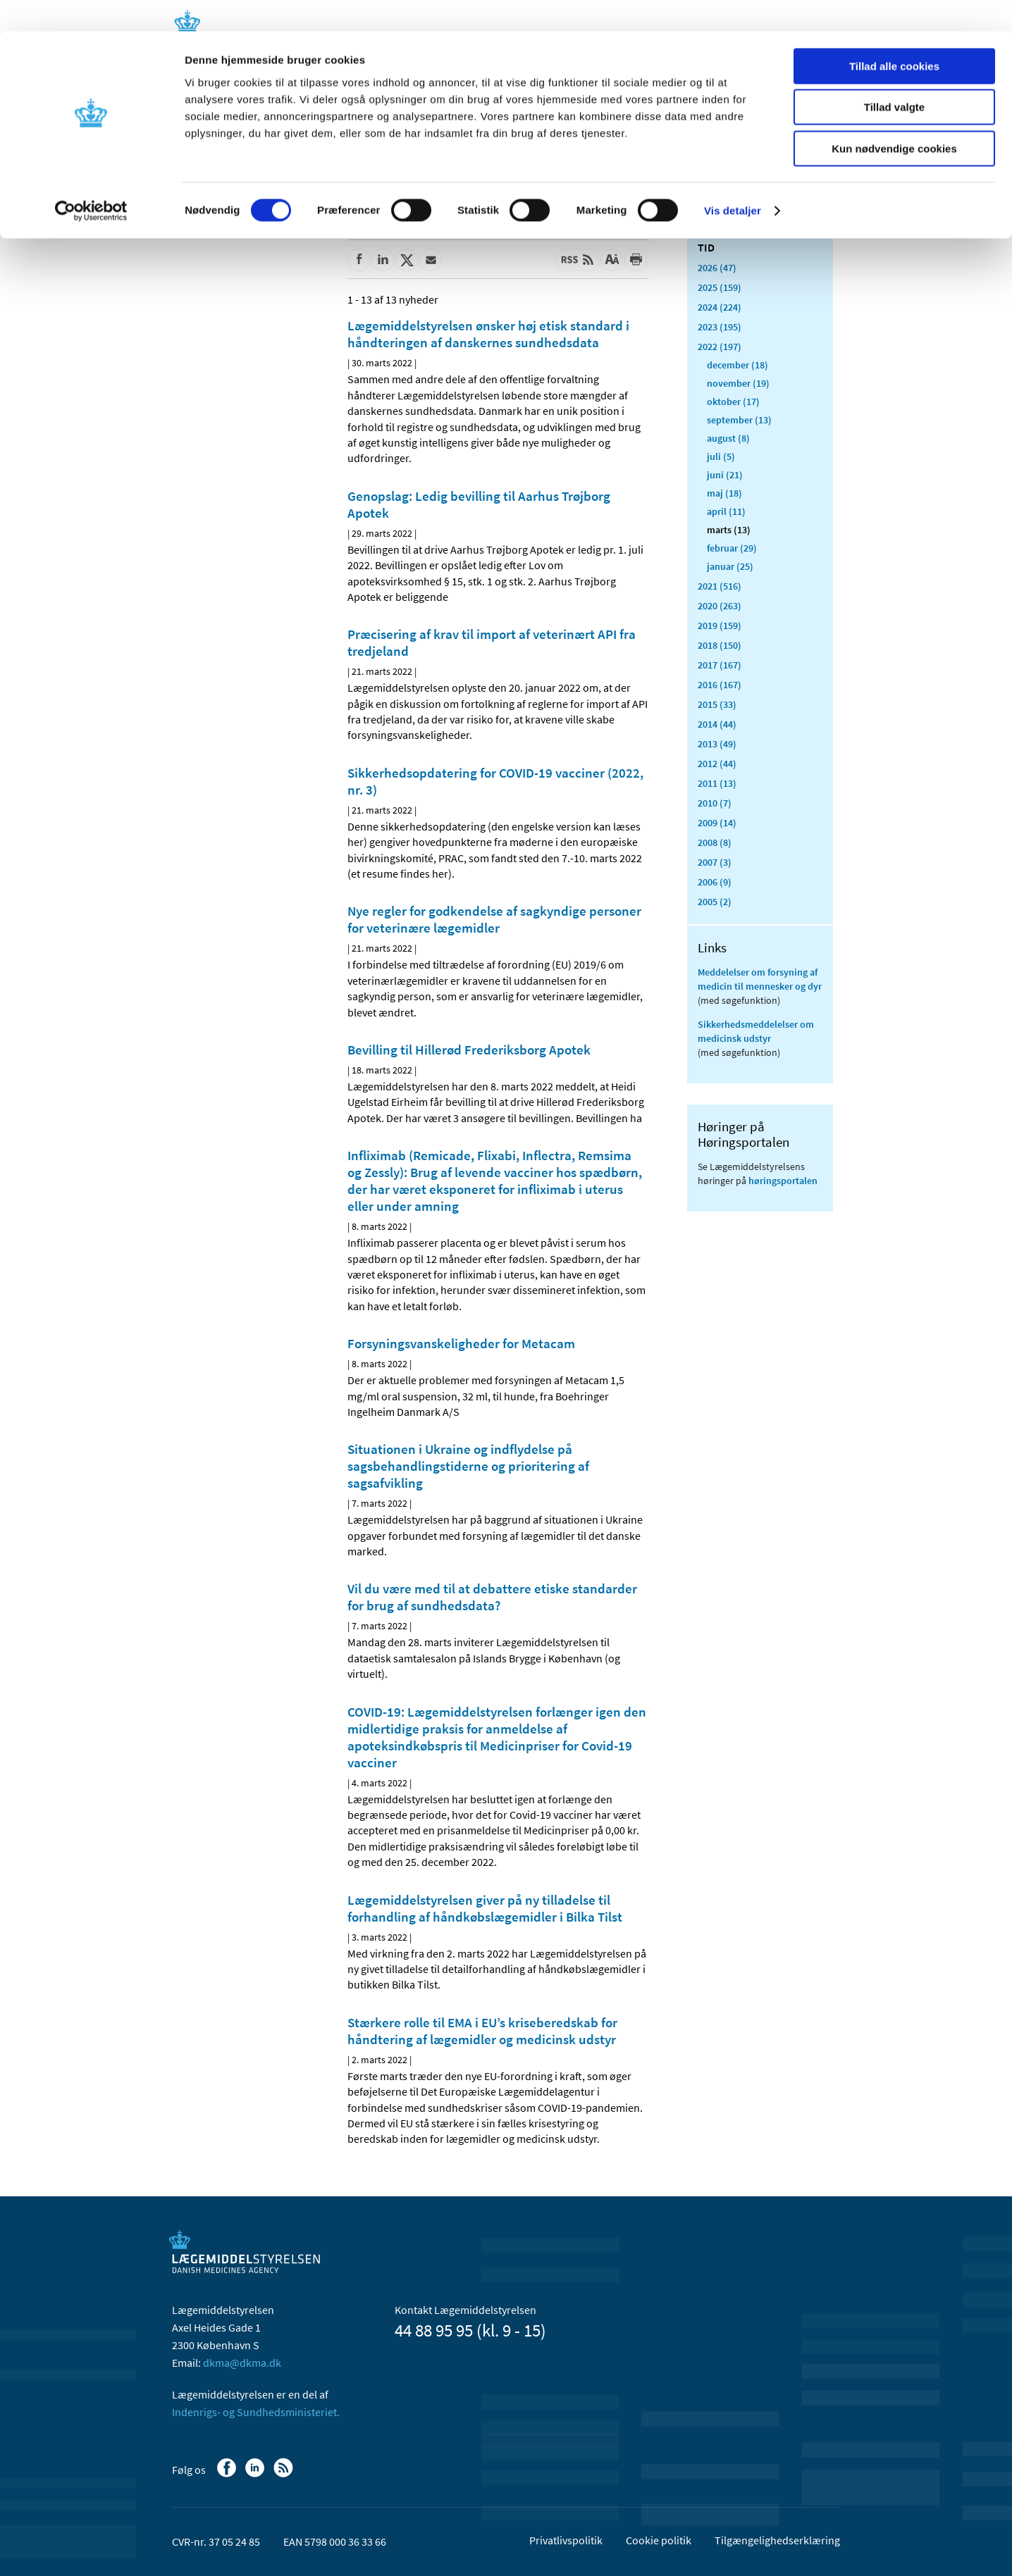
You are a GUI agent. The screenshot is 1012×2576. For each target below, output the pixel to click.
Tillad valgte (894, 76)
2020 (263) (719, 605)
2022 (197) (719, 346)
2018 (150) (719, 645)
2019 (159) (719, 625)
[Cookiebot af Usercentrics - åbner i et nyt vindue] (91, 179)
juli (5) (721, 456)
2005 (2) (715, 901)
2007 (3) (715, 862)
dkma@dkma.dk (242, 2363)
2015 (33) (717, 704)
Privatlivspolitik (566, 2540)
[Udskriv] (635, 260)
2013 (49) (717, 744)
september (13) (739, 419)
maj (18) (724, 493)
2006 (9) (715, 882)
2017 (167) (719, 665)
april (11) (726, 511)
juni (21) (725, 474)
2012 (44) (717, 763)
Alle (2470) (720, 222)
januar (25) (730, 566)
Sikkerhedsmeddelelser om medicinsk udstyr (756, 1031)
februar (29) (732, 548)
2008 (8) (715, 842)
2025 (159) (719, 287)
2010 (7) (715, 803)
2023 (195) (719, 327)
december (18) (737, 365)
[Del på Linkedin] (382, 260)
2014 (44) (717, 724)
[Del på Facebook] (358, 260)
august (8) (728, 438)
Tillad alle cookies (894, 35)
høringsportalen (782, 1180)
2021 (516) (719, 586)
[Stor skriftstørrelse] (611, 260)
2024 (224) (719, 307)
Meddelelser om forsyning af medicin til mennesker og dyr (760, 979)
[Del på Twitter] (406, 260)
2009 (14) (717, 822)
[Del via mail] (430, 260)
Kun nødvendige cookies (894, 117)
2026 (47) (717, 267)
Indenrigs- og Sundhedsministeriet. (256, 2412)
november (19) (738, 383)
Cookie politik (658, 2540)
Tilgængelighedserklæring (777, 2540)
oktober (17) (733, 401)
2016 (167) (719, 684)
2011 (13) (717, 783)
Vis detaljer (732, 179)
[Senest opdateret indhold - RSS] (577, 260)
